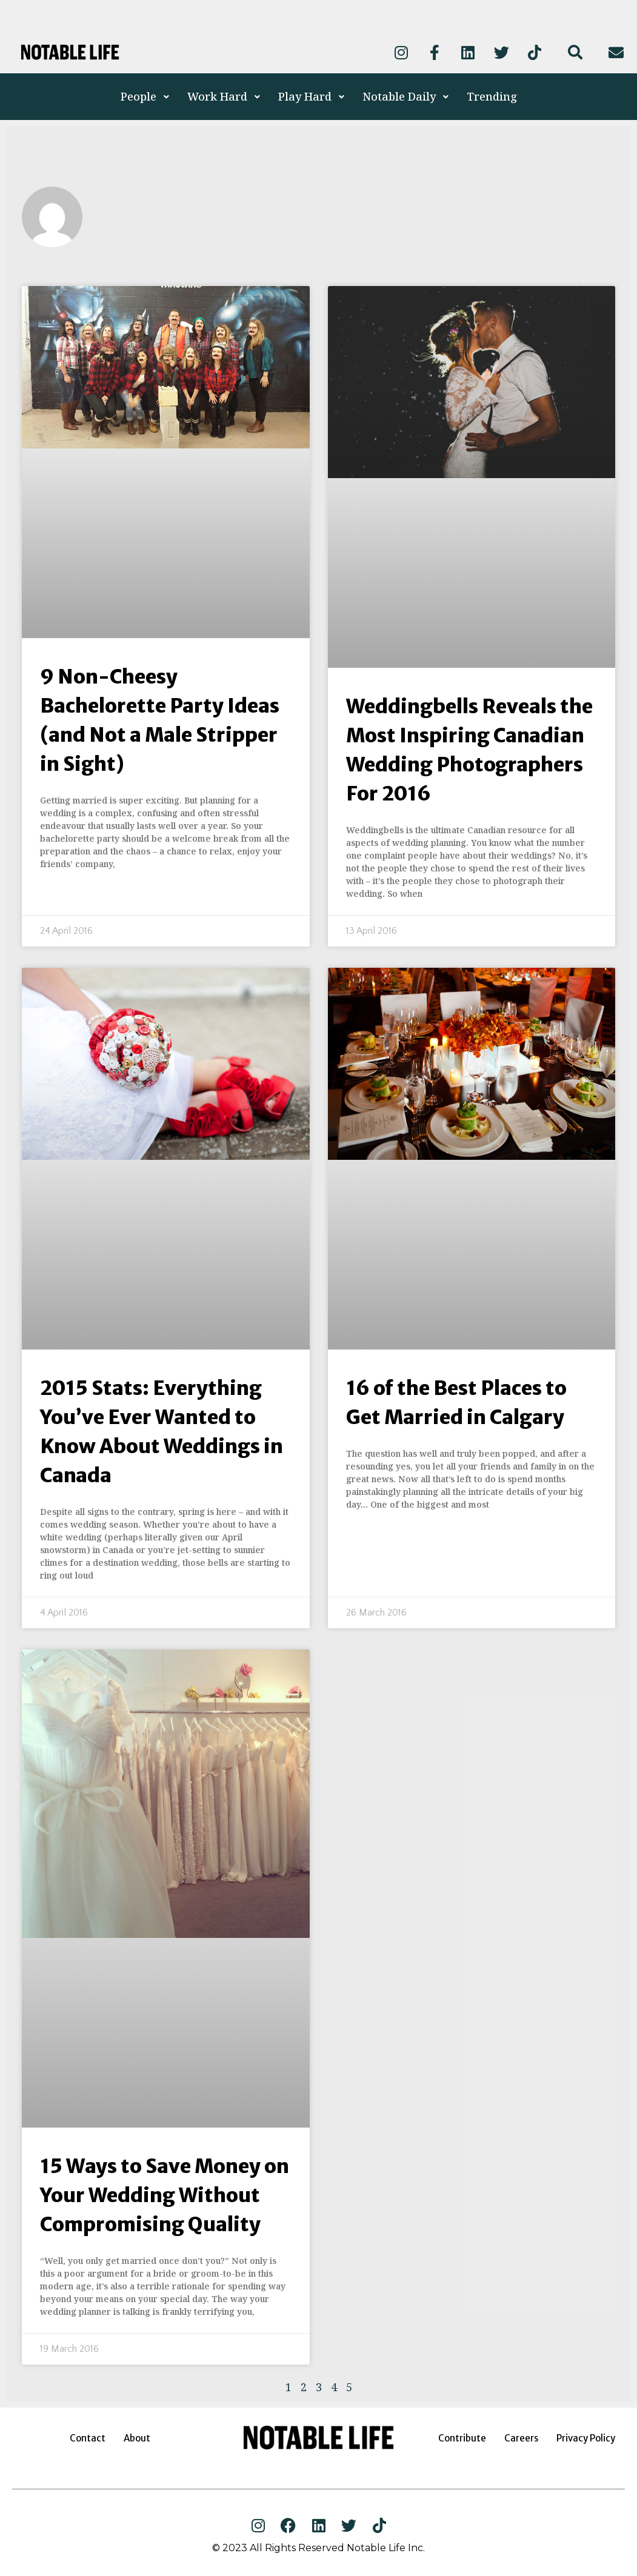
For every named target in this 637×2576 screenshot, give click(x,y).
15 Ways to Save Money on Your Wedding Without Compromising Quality (164, 2195)
